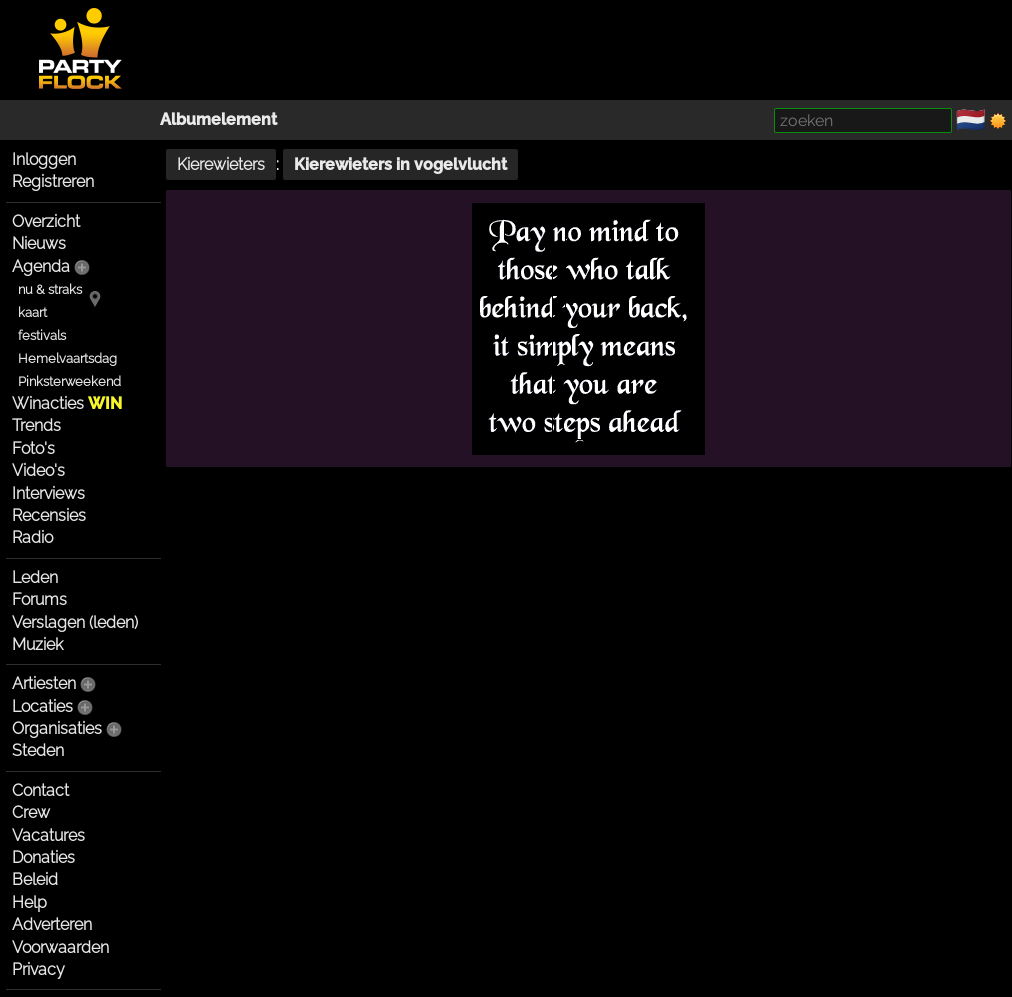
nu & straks (50, 289)
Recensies (49, 515)
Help (29, 902)
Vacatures (48, 835)
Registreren (53, 181)
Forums (39, 599)
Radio (32, 537)
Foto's (33, 448)
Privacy (38, 969)
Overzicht (46, 221)
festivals (42, 335)
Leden (35, 577)
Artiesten (44, 683)
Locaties (42, 706)
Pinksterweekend (69, 381)
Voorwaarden (60, 947)
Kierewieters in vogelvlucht (400, 164)
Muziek (37, 644)
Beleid (35, 879)
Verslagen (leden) (75, 622)
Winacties (67, 403)
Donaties (43, 857)
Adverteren (52, 924)
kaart (32, 312)
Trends (36, 425)
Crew (31, 812)
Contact (40, 790)
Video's (38, 470)
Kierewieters (221, 164)
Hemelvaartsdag (67, 358)
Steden (38, 750)
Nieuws (39, 243)
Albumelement (218, 119)
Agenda (41, 266)
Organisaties (57, 728)
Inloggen (44, 159)
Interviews (48, 493)
